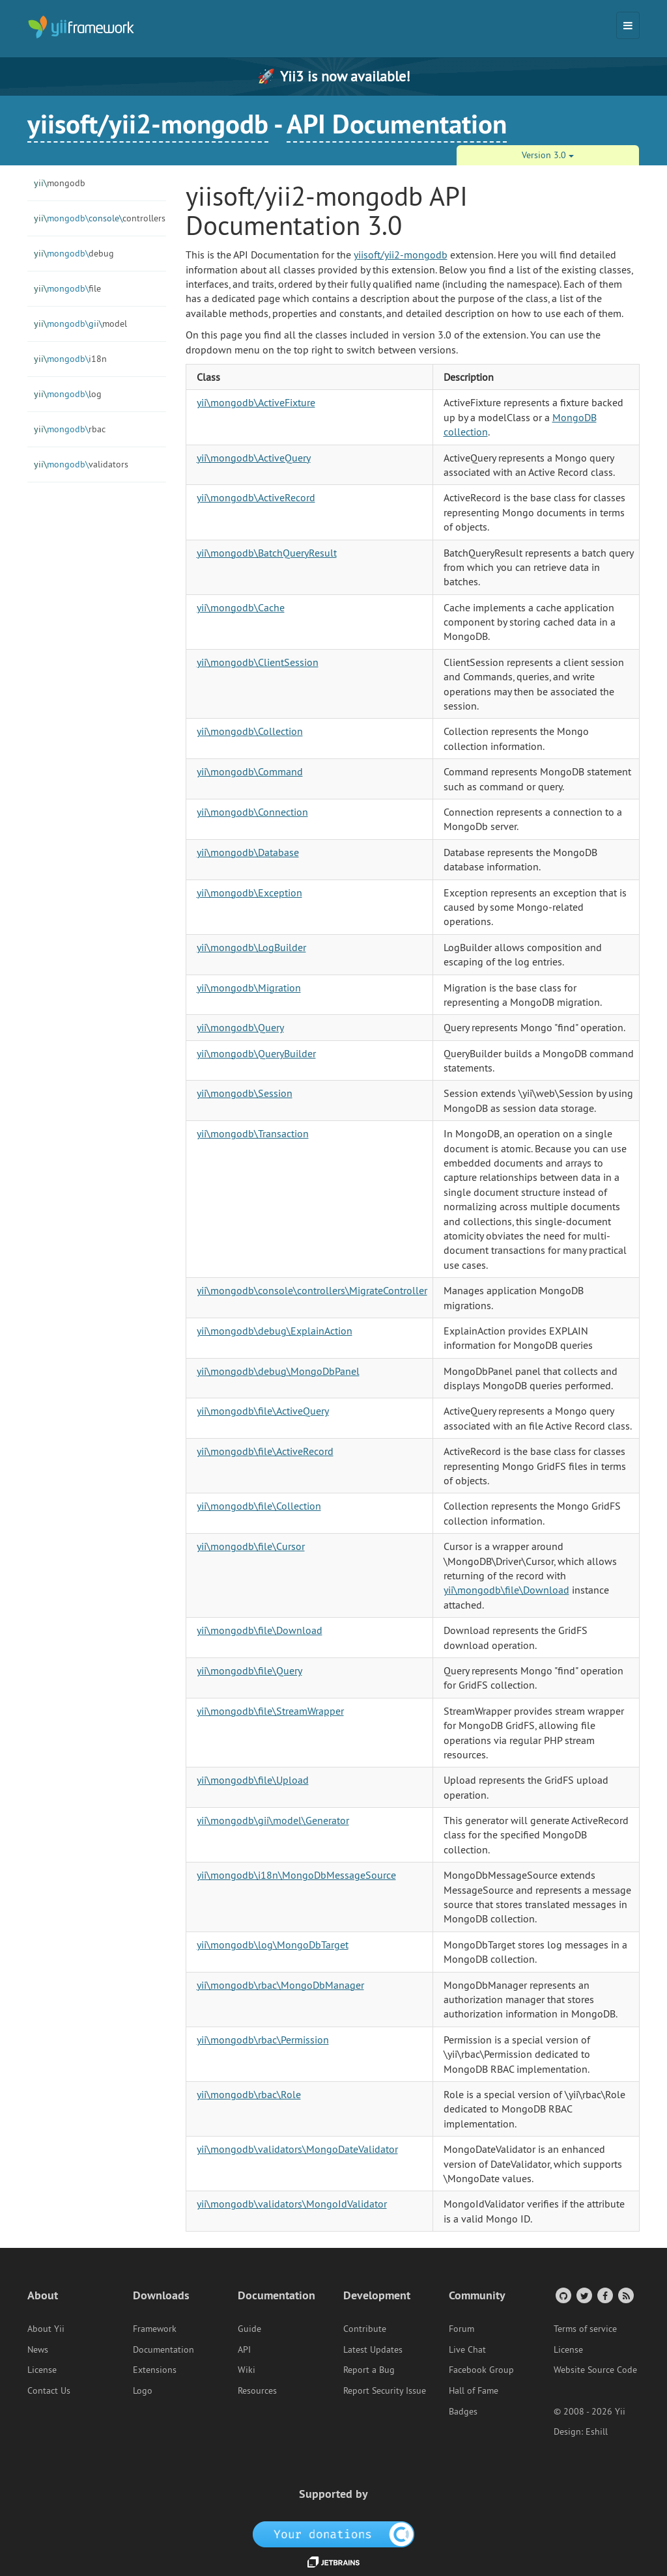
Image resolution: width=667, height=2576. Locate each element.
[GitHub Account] (562, 2295)
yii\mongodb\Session (244, 1093)
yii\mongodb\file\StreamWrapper (270, 1710)
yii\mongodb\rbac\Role (249, 2094)
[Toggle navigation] (628, 25)
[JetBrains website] (333, 2561)
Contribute (364, 2328)
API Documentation (397, 123)
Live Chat (467, 2349)
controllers (99, 218)
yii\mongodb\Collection (250, 731)
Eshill (597, 2431)
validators (81, 464)
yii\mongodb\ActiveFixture (256, 402)
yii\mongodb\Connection (252, 811)
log (68, 394)
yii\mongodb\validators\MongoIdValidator (292, 2203)
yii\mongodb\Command (250, 771)
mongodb (59, 183)
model (80, 323)
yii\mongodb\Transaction (253, 1133)
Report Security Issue (384, 2390)
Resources (257, 2390)
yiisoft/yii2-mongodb (147, 123)
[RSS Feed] (625, 2295)
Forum (461, 2328)
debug (74, 253)
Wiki (246, 2369)
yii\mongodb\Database (248, 852)
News (37, 2349)
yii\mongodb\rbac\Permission (263, 2039)
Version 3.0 (548, 155)
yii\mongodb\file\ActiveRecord (265, 1451)
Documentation (163, 2349)
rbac (70, 429)
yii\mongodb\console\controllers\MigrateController (312, 1290)
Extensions (155, 2369)
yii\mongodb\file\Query (249, 1670)
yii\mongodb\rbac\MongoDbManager (280, 1984)
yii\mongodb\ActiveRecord (256, 497)
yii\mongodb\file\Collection (259, 1505)
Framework (155, 2328)
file (67, 288)
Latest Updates (373, 2349)
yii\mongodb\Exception (249, 892)
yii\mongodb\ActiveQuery (254, 457)
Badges (463, 2411)
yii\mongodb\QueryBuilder (256, 1053)
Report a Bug (369, 2369)
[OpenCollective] (334, 2534)
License (42, 2369)
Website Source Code (595, 2369)
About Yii (45, 2328)
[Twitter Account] (583, 2295)
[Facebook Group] (604, 2295)
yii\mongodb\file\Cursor (251, 1546)
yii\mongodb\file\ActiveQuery (263, 1410)
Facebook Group (481, 2369)
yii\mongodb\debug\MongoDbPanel (278, 1371)
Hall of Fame (473, 2390)
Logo (142, 2390)
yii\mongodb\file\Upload (253, 1779)
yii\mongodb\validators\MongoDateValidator (297, 2148)
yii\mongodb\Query (240, 1027)
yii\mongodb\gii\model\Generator (273, 1820)
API (244, 2349)
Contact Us (48, 2390)
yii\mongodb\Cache (241, 607)
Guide (249, 2328)
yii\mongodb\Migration (249, 987)
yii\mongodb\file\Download (506, 1589)
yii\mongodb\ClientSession (258, 662)
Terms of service (585, 2328)
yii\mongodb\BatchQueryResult (267, 552)
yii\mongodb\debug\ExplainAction (274, 1330)
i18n (70, 359)
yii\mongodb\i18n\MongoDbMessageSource (296, 1874)
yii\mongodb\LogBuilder (251, 947)
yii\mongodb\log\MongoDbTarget (272, 1944)
